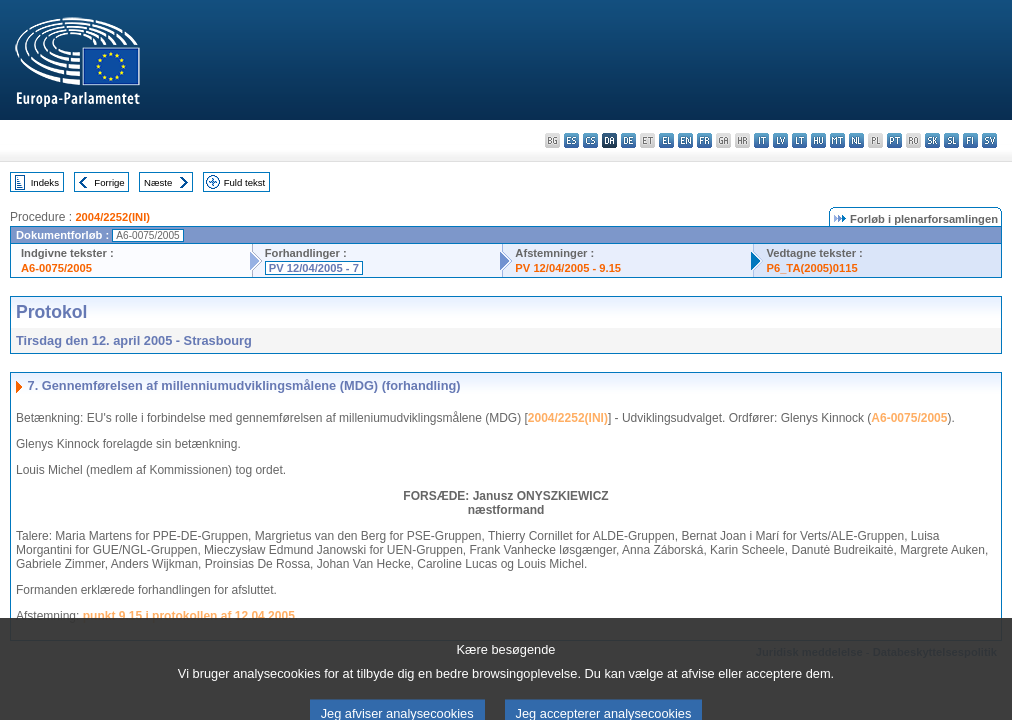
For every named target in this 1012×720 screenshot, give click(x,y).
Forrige (109, 182)
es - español (571, 140)
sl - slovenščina (951, 140)
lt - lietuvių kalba (799, 140)
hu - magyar (818, 140)
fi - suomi (970, 140)
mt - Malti (837, 140)
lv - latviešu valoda (780, 140)
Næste (158, 182)
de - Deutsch (628, 140)
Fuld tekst (245, 182)
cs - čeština (590, 140)
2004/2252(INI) (112, 217)
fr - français (704, 140)
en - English (685, 140)
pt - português (894, 140)
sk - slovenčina (932, 140)
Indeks (45, 182)
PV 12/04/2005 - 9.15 (568, 268)
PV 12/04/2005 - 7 (314, 268)
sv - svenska (989, 140)
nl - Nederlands (856, 140)
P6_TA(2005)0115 (811, 268)
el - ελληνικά (666, 140)
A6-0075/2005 (56, 268)
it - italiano (761, 140)
